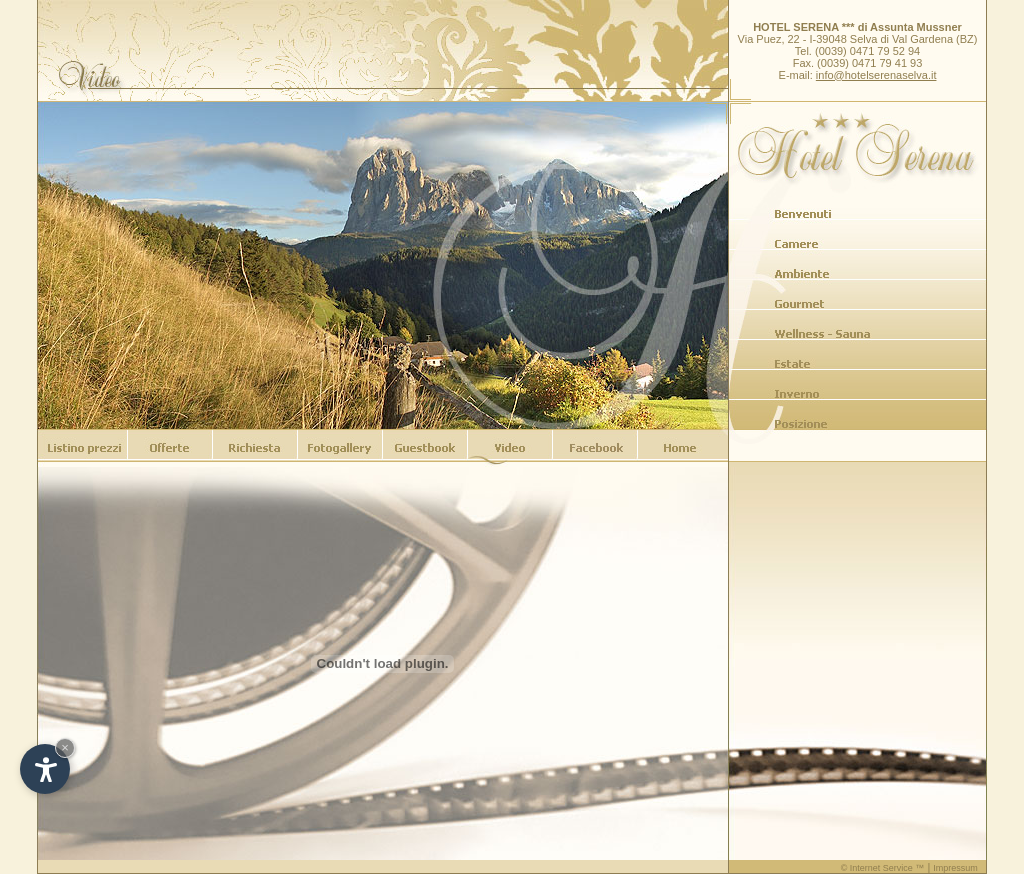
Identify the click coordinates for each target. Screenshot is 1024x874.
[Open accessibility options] (45, 769)
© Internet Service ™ (883, 868)
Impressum (955, 868)
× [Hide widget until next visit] (65, 747)
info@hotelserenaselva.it (876, 75)
